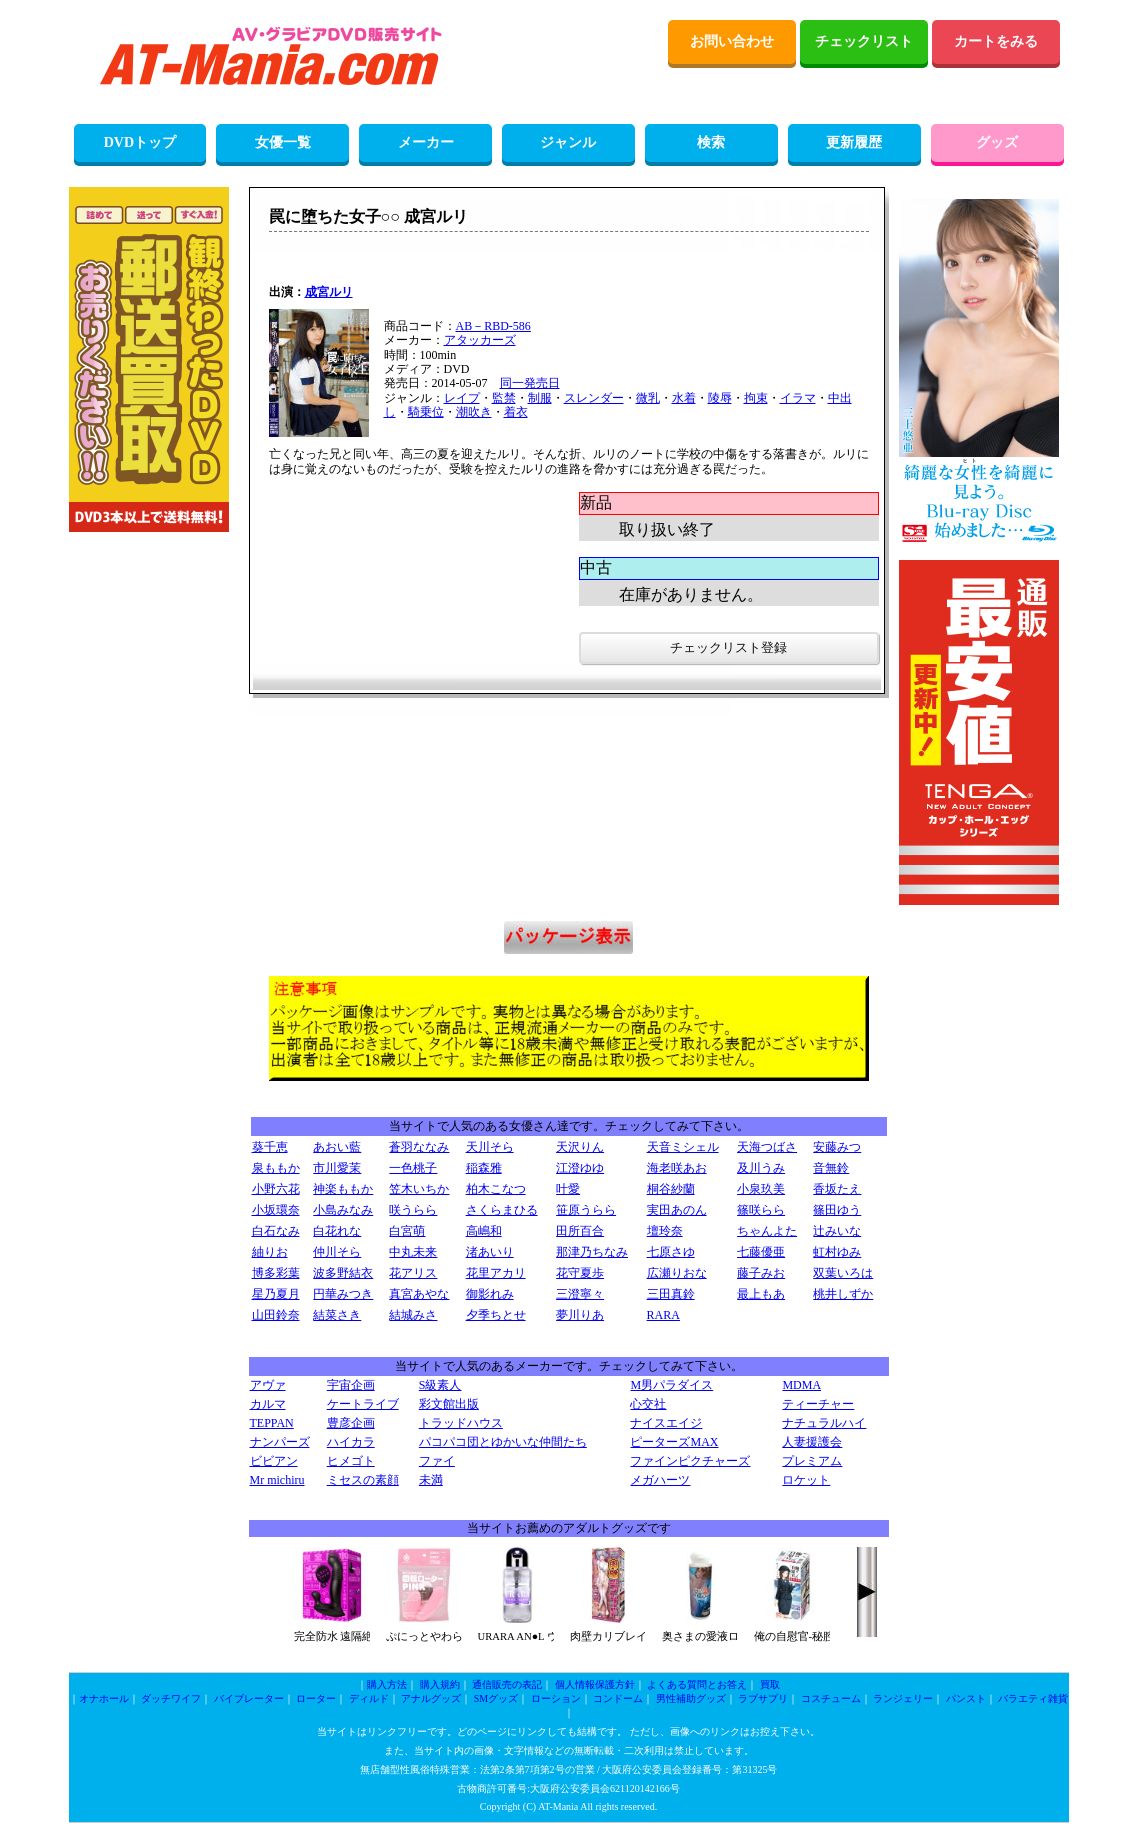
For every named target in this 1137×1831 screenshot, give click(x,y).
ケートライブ (363, 1404)
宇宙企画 (351, 1385)
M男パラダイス (671, 1385)
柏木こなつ (496, 1189)
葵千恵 (270, 1147)
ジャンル (568, 142)
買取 (770, 1684)
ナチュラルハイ (824, 1423)
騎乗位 (426, 412)
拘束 (756, 398)
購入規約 (440, 1684)
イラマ (798, 398)
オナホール (104, 1698)
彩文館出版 (449, 1404)
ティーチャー (818, 1404)
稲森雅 (484, 1168)
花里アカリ (496, 1273)
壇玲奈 (665, 1231)
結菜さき (337, 1315)
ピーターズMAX (674, 1442)
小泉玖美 (761, 1189)
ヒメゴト (351, 1461)
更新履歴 (854, 142)
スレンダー (594, 398)
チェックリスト (864, 41)
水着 (684, 398)
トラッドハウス (461, 1423)
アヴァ (268, 1385)
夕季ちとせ (496, 1315)
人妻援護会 (812, 1442)
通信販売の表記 (507, 1684)
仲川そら (337, 1252)
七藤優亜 (761, 1252)
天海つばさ (767, 1147)
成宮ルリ (329, 292)
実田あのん (677, 1210)
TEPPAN (272, 1423)
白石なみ (276, 1231)
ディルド (369, 1698)
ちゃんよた (767, 1231)
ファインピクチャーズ (690, 1461)
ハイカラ (351, 1442)
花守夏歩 (580, 1273)
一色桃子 (413, 1168)
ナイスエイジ (666, 1423)
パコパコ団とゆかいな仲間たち (503, 1442)
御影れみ (490, 1294)
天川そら (490, 1147)
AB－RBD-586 (493, 326)
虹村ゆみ (837, 1252)
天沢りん (580, 1147)
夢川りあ (580, 1315)
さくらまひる (502, 1210)
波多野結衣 (343, 1273)
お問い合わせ (732, 41)
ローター (316, 1698)
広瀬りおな (677, 1273)
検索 (711, 142)
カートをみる (996, 41)
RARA (663, 1315)
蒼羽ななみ (419, 1147)
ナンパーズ (280, 1442)
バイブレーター (249, 1698)
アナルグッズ (431, 1698)
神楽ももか (343, 1189)
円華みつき (343, 1294)
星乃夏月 (276, 1294)
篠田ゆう (837, 1210)
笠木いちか (419, 1189)
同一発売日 (530, 383)
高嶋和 (484, 1231)
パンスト (966, 1698)
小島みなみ (343, 1210)
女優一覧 (283, 142)
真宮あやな (419, 1294)
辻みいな (837, 1231)
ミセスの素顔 (363, 1480)
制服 (540, 398)
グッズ (997, 142)
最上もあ (761, 1294)
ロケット (806, 1480)
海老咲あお (677, 1168)
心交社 (648, 1404)
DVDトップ (140, 142)
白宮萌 (407, 1231)
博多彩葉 (276, 1273)
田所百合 (580, 1231)
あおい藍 (337, 1147)
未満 (431, 1480)
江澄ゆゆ (580, 1168)
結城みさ (413, 1315)
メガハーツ (660, 1480)
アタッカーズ (480, 340)
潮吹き (474, 412)
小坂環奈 (276, 1210)
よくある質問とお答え (697, 1684)
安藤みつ (837, 1147)
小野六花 (276, 1189)
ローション (556, 1698)
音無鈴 (831, 1168)
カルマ (268, 1404)
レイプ (462, 398)
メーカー (426, 142)
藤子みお (761, 1273)
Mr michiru (277, 1480)
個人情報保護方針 (595, 1684)
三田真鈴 (671, 1294)
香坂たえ (837, 1189)
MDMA (801, 1385)
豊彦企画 (351, 1423)
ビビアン (274, 1461)
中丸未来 (413, 1252)
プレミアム (812, 1461)
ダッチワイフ (171, 1698)
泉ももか (276, 1168)
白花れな (337, 1231)
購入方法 (387, 1684)
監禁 (504, 398)
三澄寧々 (580, 1294)
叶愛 (568, 1189)
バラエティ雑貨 (1033, 1698)
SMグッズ (496, 1698)
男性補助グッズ (691, 1698)
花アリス (413, 1273)
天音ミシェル (683, 1147)
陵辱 (720, 398)
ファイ (437, 1461)
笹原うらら (586, 1210)
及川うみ (761, 1168)
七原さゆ (671, 1252)
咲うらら (413, 1210)
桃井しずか (843, 1294)
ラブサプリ (763, 1698)
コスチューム (831, 1698)
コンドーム (618, 1698)
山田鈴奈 (276, 1315)
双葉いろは (843, 1273)
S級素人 (440, 1385)
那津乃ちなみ (592, 1252)
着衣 (516, 412)
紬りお (270, 1252)
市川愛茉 (337, 1168)
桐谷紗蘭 (671, 1189)
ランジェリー (903, 1698)
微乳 (648, 398)
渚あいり (490, 1252)
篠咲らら (761, 1210)
